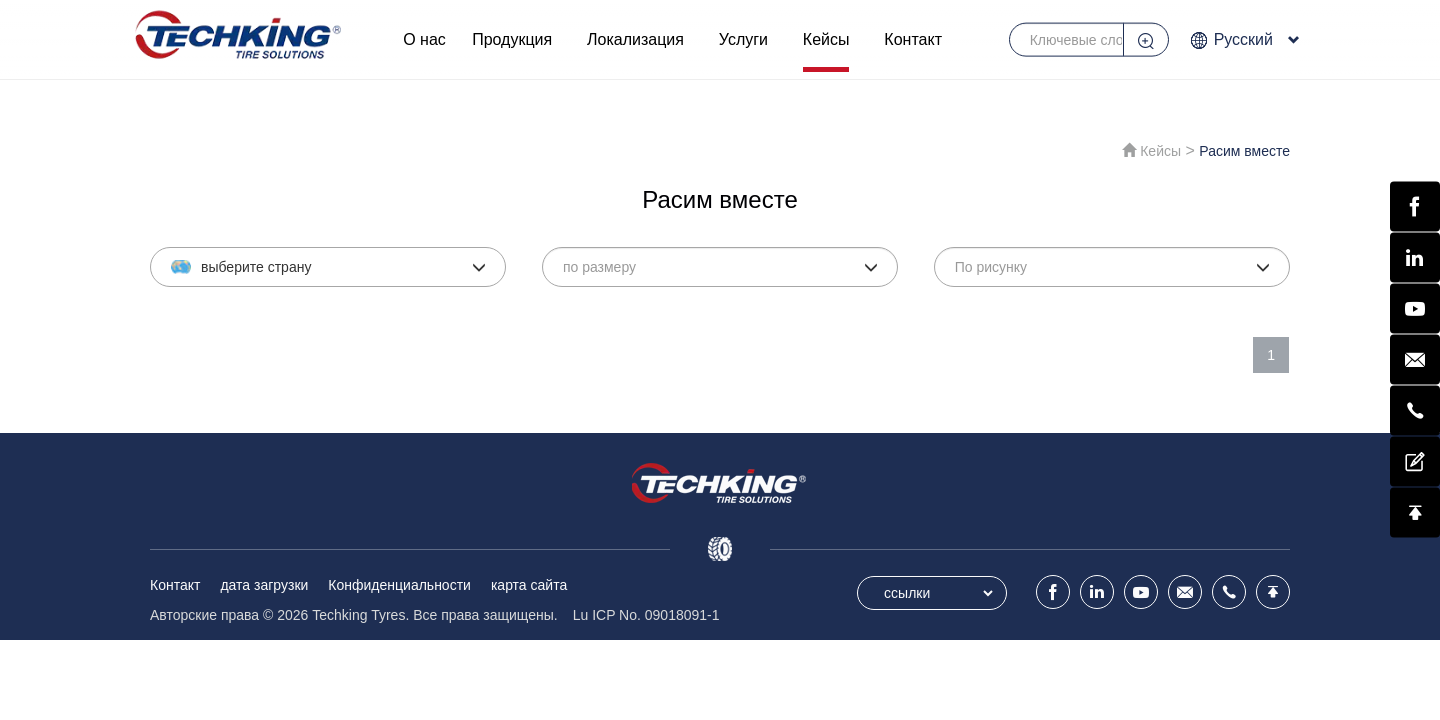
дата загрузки (264, 585)
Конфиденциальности (399, 585)
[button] (328, 267)
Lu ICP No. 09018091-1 (646, 615)
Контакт (913, 39)
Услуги (743, 39)
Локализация (635, 39)
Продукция (512, 39)
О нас (424, 39)
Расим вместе (1244, 151)
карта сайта (529, 585)
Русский (1244, 40)
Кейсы (826, 39)
